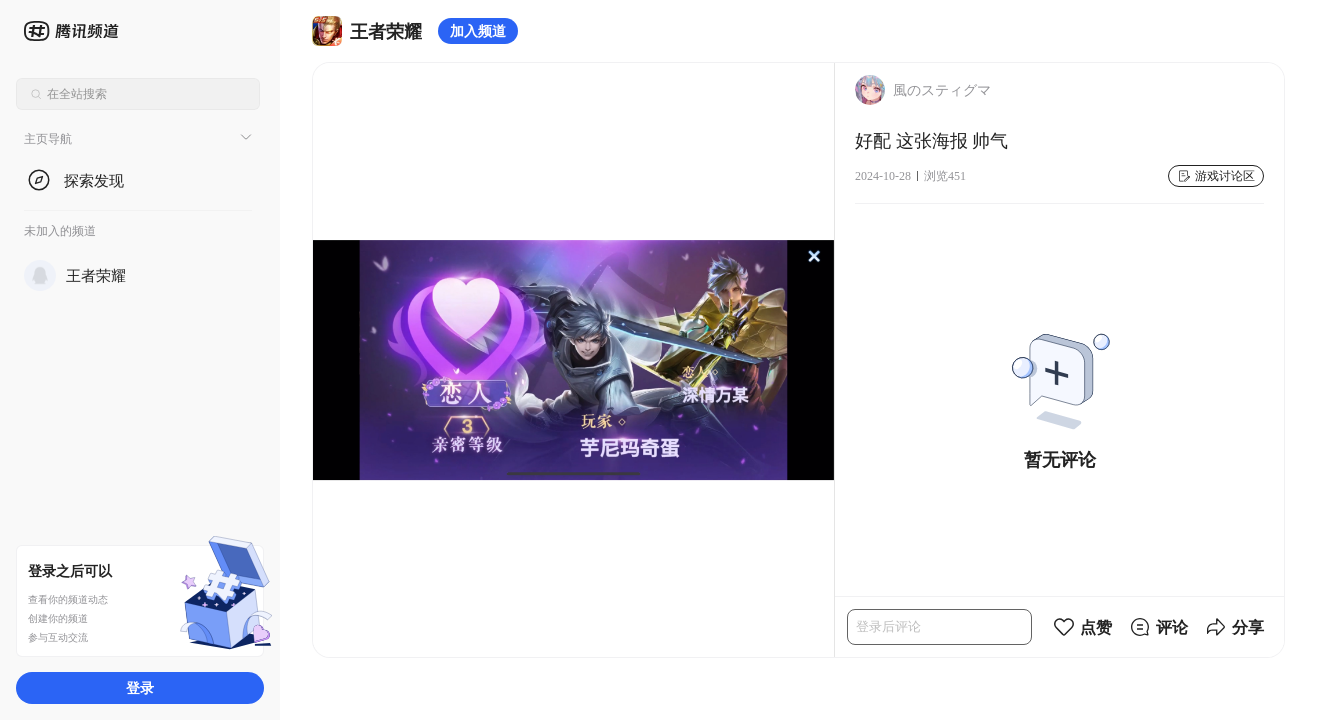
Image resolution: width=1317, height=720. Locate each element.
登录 (140, 687)
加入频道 (478, 30)
